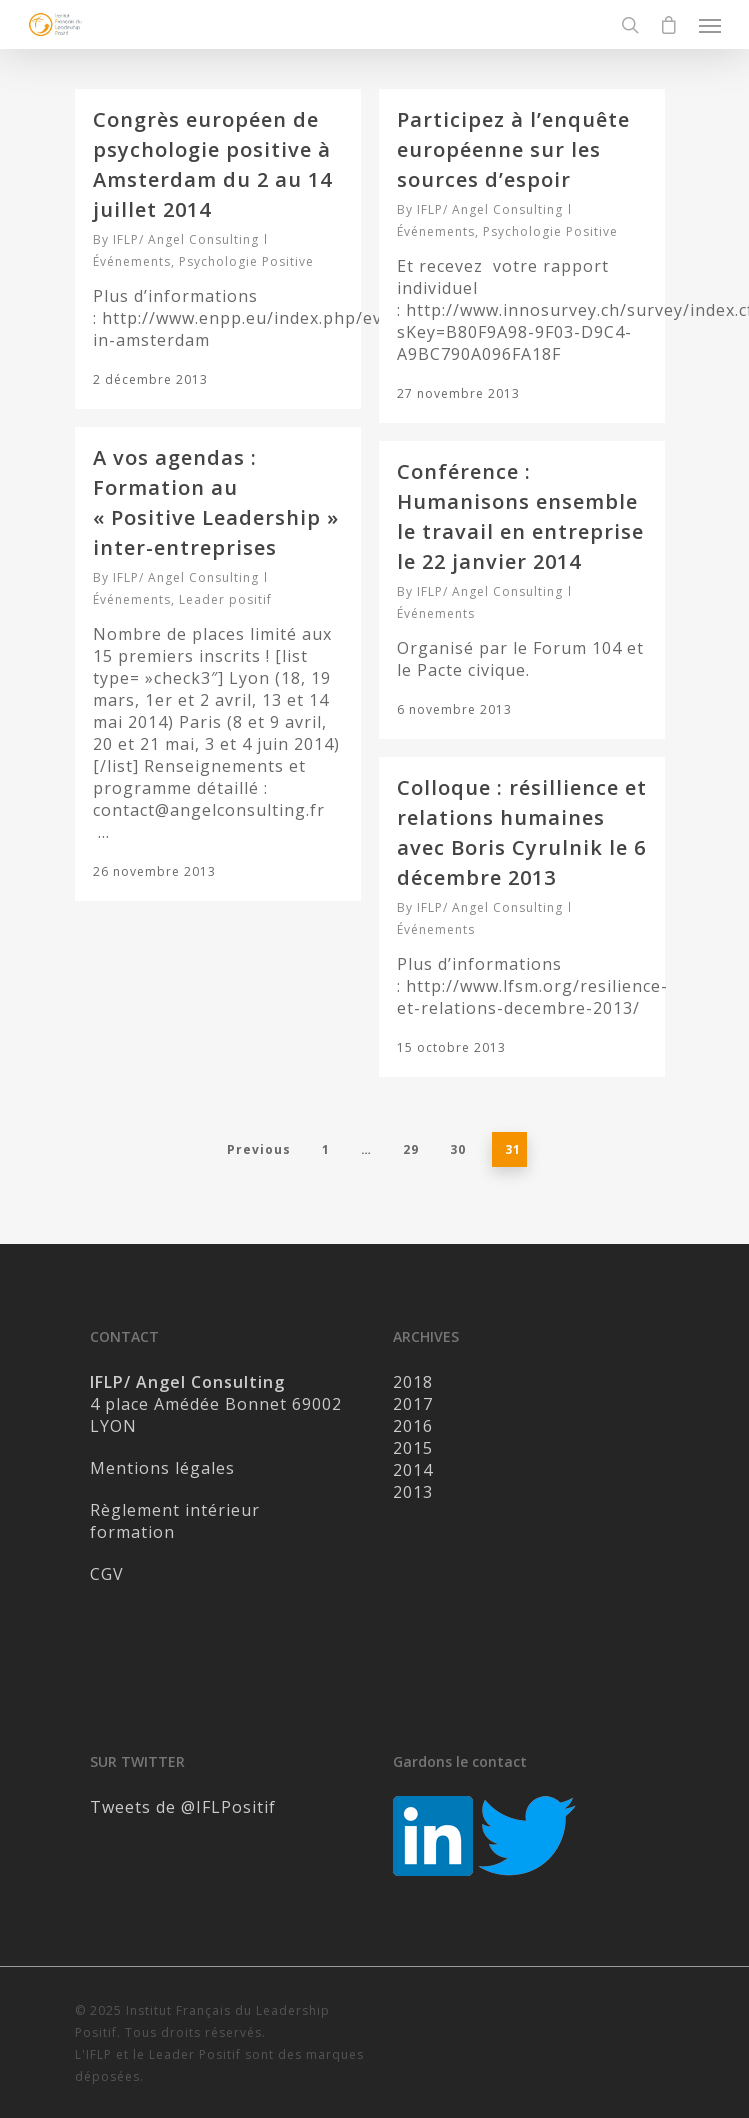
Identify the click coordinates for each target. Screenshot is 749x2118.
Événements (132, 261)
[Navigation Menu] (710, 25)
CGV (107, 1574)
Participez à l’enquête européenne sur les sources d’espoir (513, 149)
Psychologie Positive (246, 261)
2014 (413, 1470)
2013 (413, 1492)
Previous (259, 1149)
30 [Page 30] (458, 1149)
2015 (413, 1448)
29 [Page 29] (411, 1149)
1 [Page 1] (326, 1149)
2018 (413, 1382)
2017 (413, 1404)
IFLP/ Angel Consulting (186, 239)
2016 (413, 1426)
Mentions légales (162, 1468)
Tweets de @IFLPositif (183, 1807)
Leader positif (225, 599)
